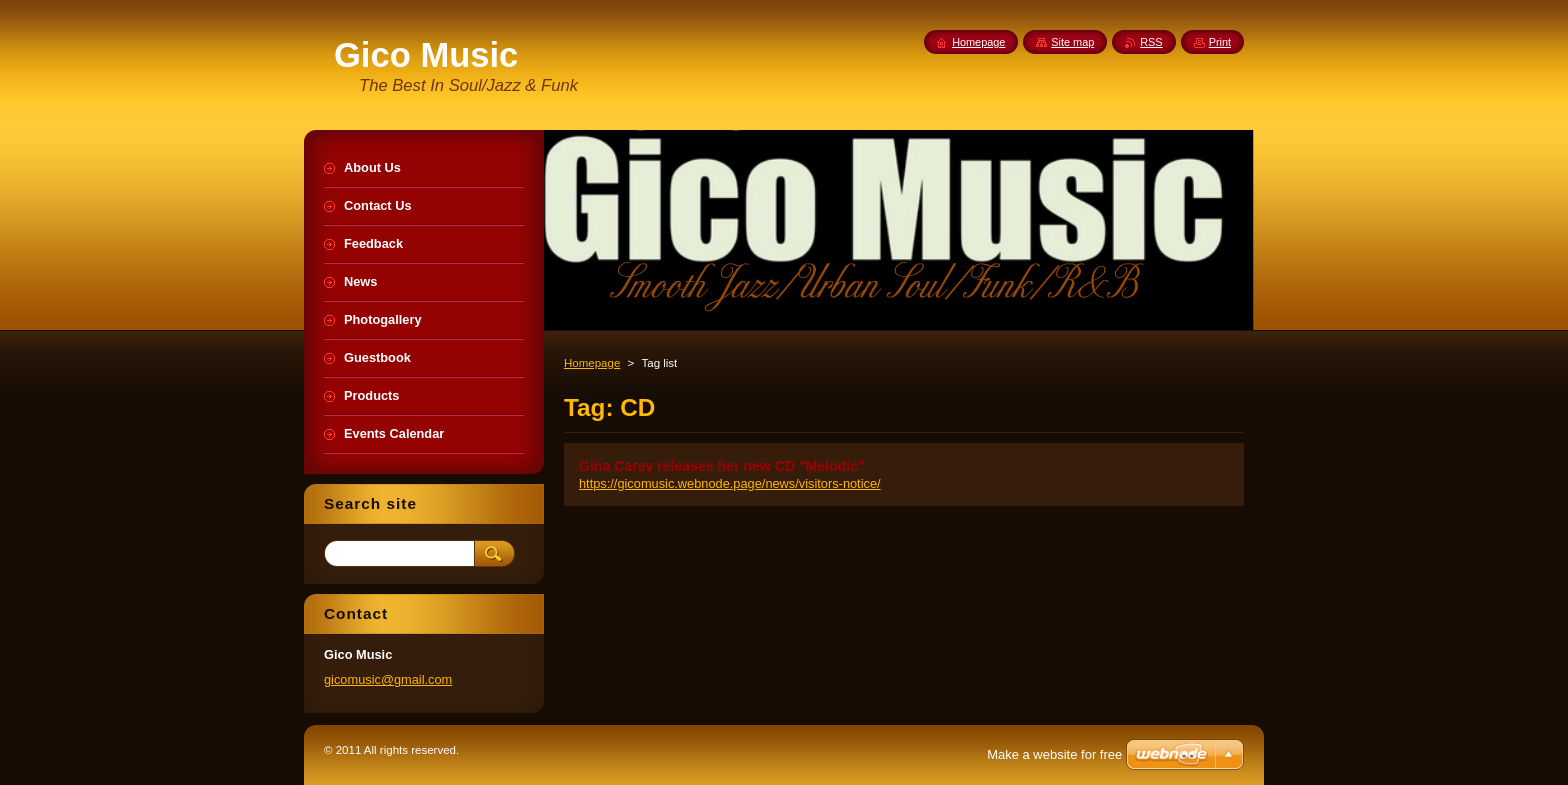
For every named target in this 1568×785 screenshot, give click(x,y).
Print (1220, 42)
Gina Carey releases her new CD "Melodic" (722, 466)
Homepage (592, 363)
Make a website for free (1054, 754)
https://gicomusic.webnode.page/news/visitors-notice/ (730, 483)
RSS (1151, 42)
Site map (1072, 42)
